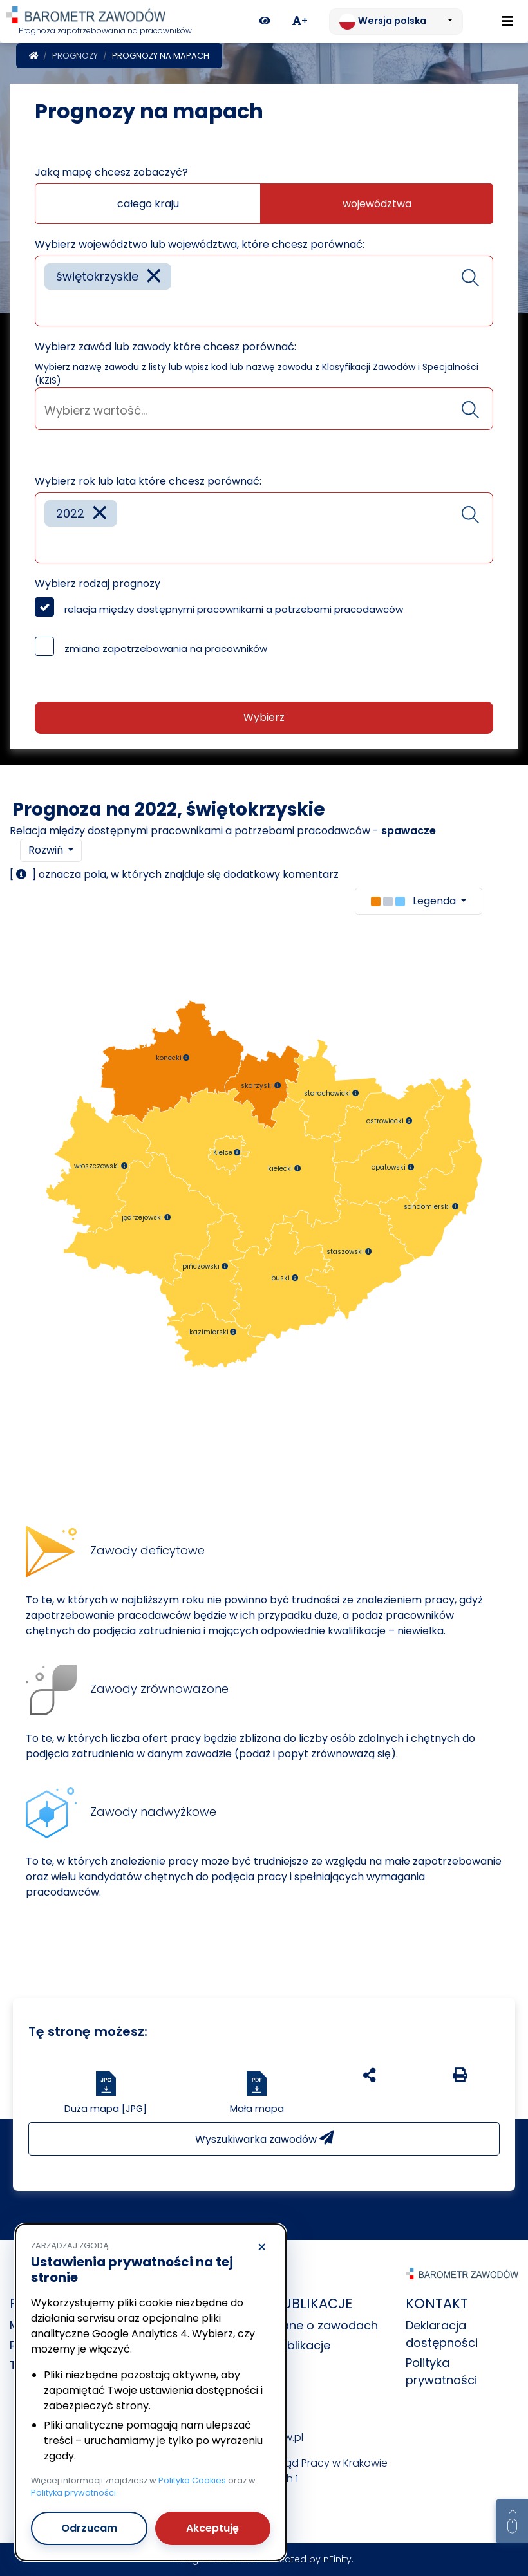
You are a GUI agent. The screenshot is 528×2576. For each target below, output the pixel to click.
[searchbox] (48, 307)
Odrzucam (89, 2528)
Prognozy (75, 55)
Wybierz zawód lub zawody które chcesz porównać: (165, 346)
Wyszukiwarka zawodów (264, 2139)
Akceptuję (212, 2528)
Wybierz (264, 717)
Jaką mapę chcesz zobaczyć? (111, 172)
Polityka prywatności (73, 2492)
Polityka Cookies (192, 2480)
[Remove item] (153, 276)
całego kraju (148, 203)
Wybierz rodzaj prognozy (97, 583)
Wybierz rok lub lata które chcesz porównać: (148, 481)
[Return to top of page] (512, 2521)
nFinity (337, 2559)
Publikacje (302, 2345)
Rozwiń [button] (47, 850)
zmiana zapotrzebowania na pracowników (165, 648)
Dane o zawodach (326, 2325)
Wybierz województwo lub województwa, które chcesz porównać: (199, 244)
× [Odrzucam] (262, 2247)
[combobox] (264, 291)
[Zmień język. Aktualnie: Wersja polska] (396, 22)
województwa (377, 203)
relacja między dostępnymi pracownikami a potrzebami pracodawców (233, 609)
